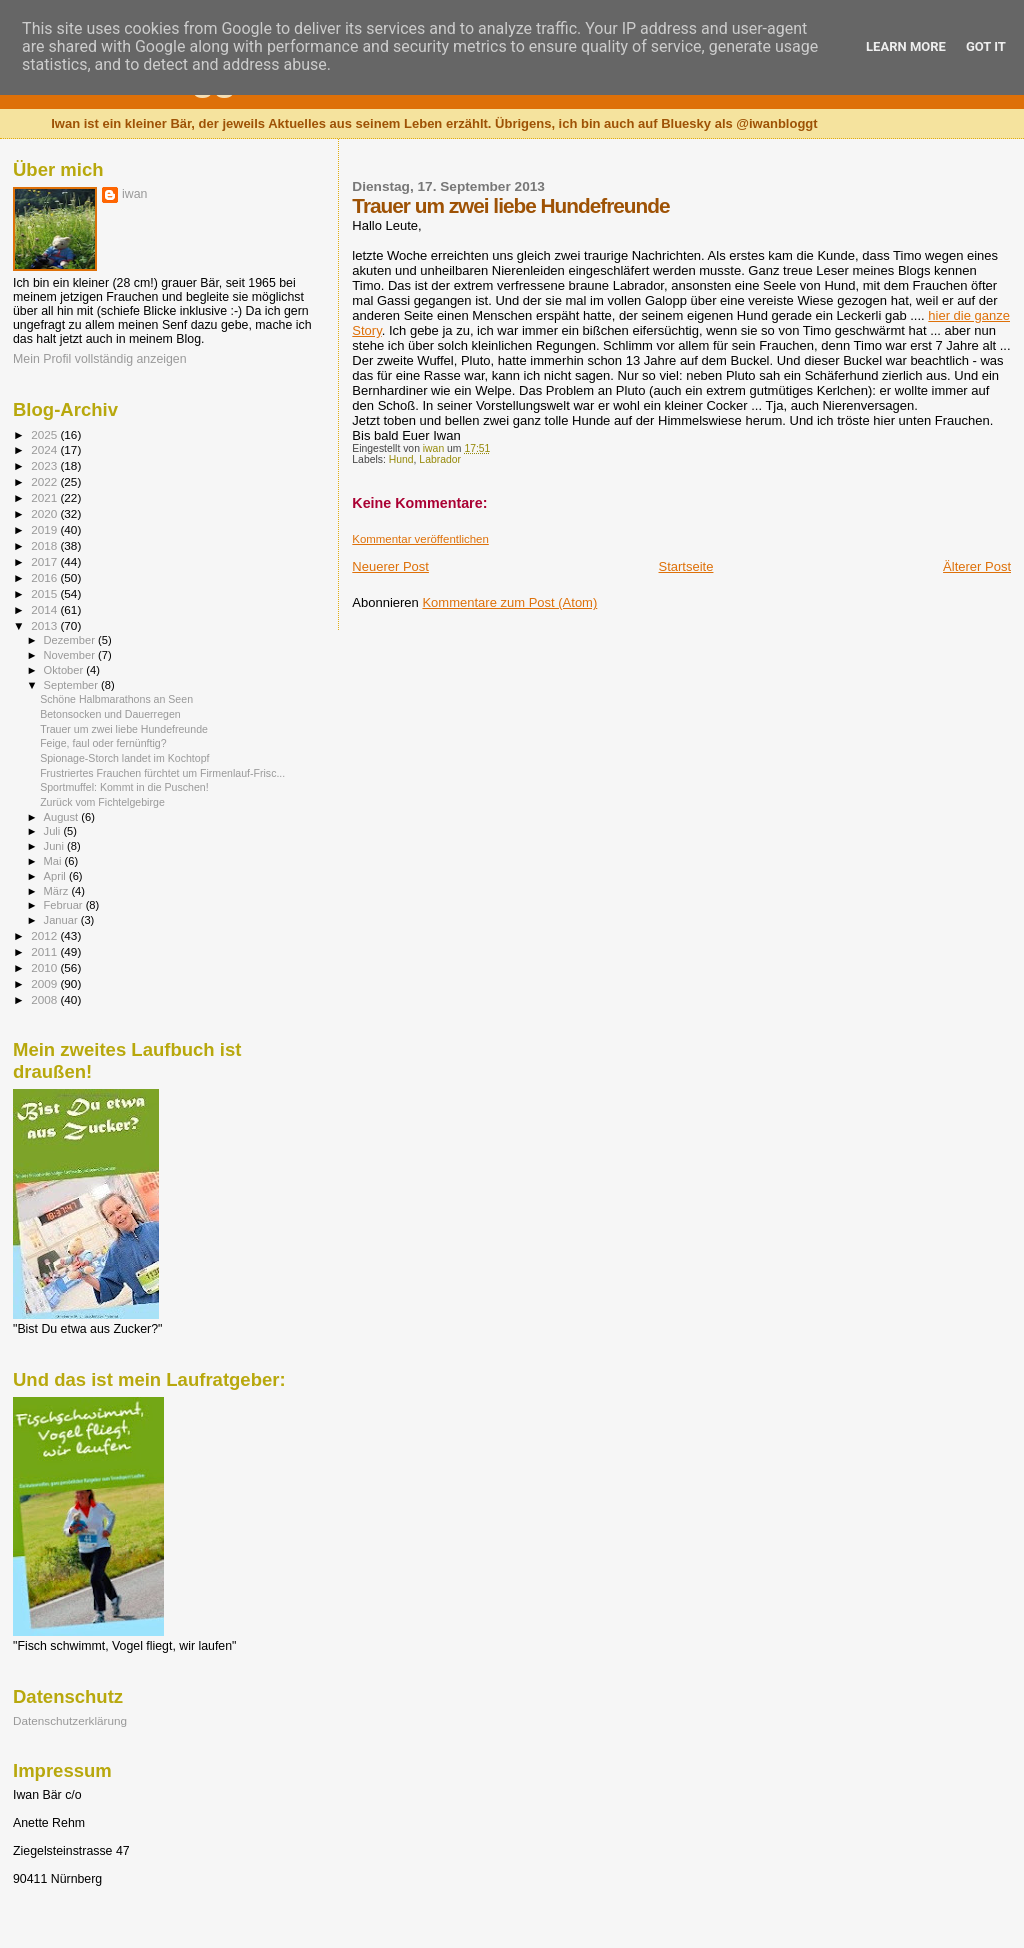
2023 (45, 465)
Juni (56, 846)
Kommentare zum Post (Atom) (509, 602)
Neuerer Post (390, 566)
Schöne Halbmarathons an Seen (116, 699)
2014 (45, 609)
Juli (54, 831)
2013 (45, 625)
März (58, 891)
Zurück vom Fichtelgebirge (102, 802)
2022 (45, 481)
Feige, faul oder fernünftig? (103, 743)
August (63, 817)
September (73, 685)
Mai (54, 861)
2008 (45, 999)
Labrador (440, 459)
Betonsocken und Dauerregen (110, 714)
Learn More (906, 46)
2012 (45, 935)
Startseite (686, 566)
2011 (45, 951)
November (71, 655)
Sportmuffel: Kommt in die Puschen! (124, 787)
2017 (45, 561)
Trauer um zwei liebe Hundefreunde (124, 729)
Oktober (65, 670)
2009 (45, 983)
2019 (45, 529)
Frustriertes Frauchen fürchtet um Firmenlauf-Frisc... (162, 773)
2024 (45, 449)
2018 (45, 545)
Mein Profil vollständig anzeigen (100, 359)
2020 (45, 513)
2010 (45, 967)
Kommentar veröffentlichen (420, 539)
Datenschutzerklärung (70, 1720)
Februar (65, 905)
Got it (986, 46)
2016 (45, 577)
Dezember (71, 640)
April (56, 876)
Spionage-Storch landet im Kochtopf (124, 758)
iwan (134, 194)
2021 (45, 497)
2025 (45, 434)
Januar (62, 920)
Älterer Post (977, 566)
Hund (401, 459)
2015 (45, 593)
